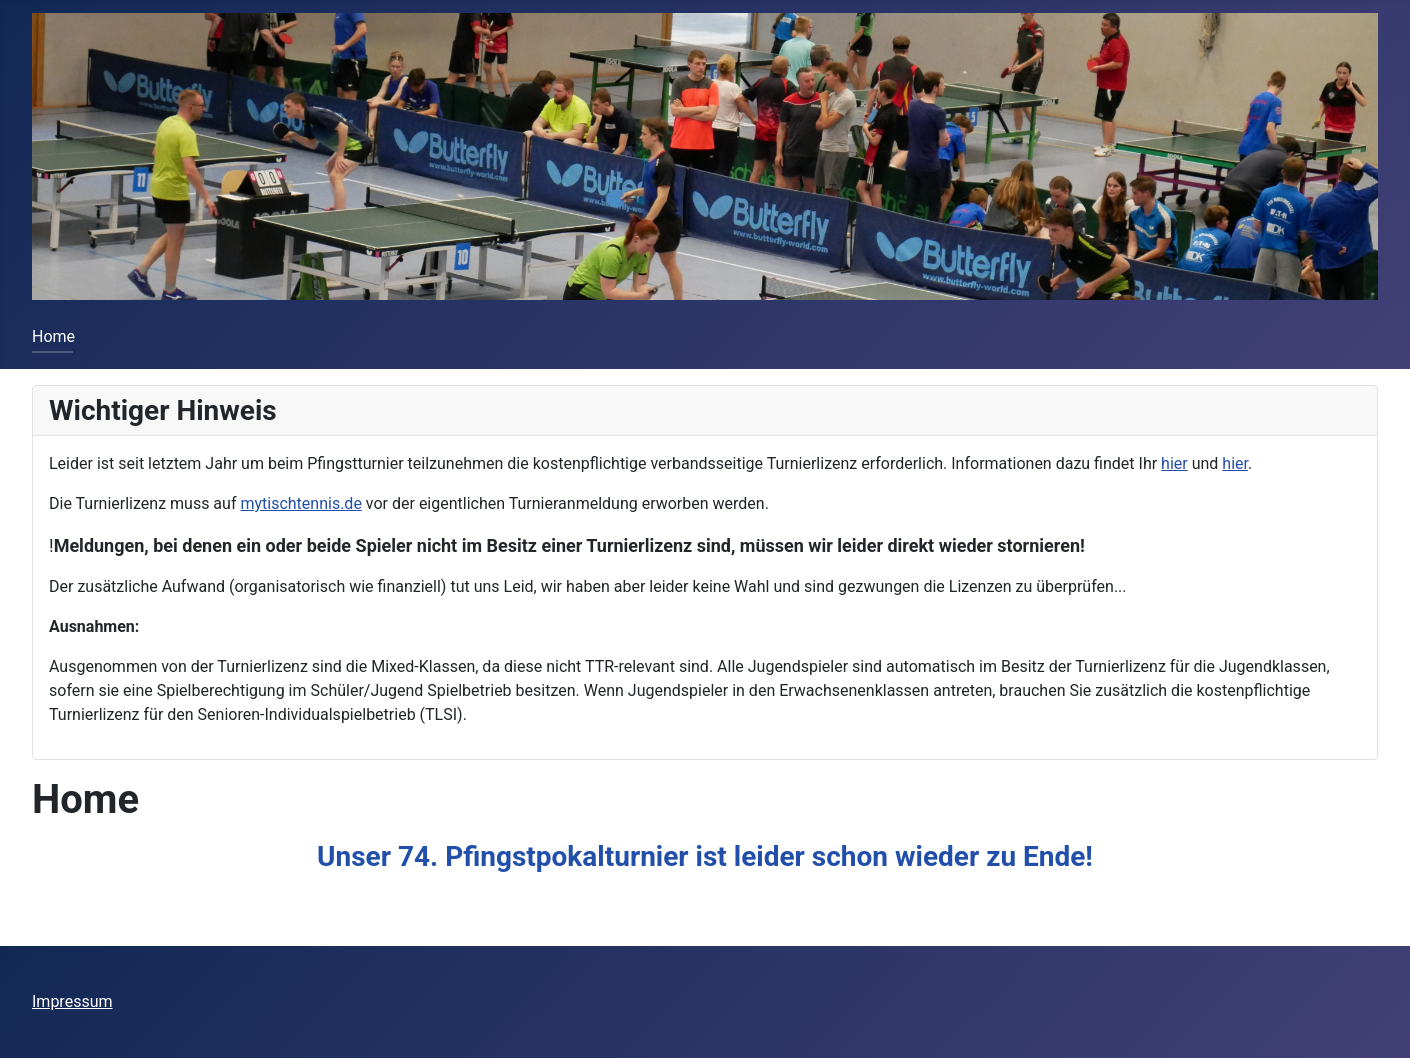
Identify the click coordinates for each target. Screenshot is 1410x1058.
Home (53, 336)
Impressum (72, 1001)
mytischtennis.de (300, 503)
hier (1174, 463)
